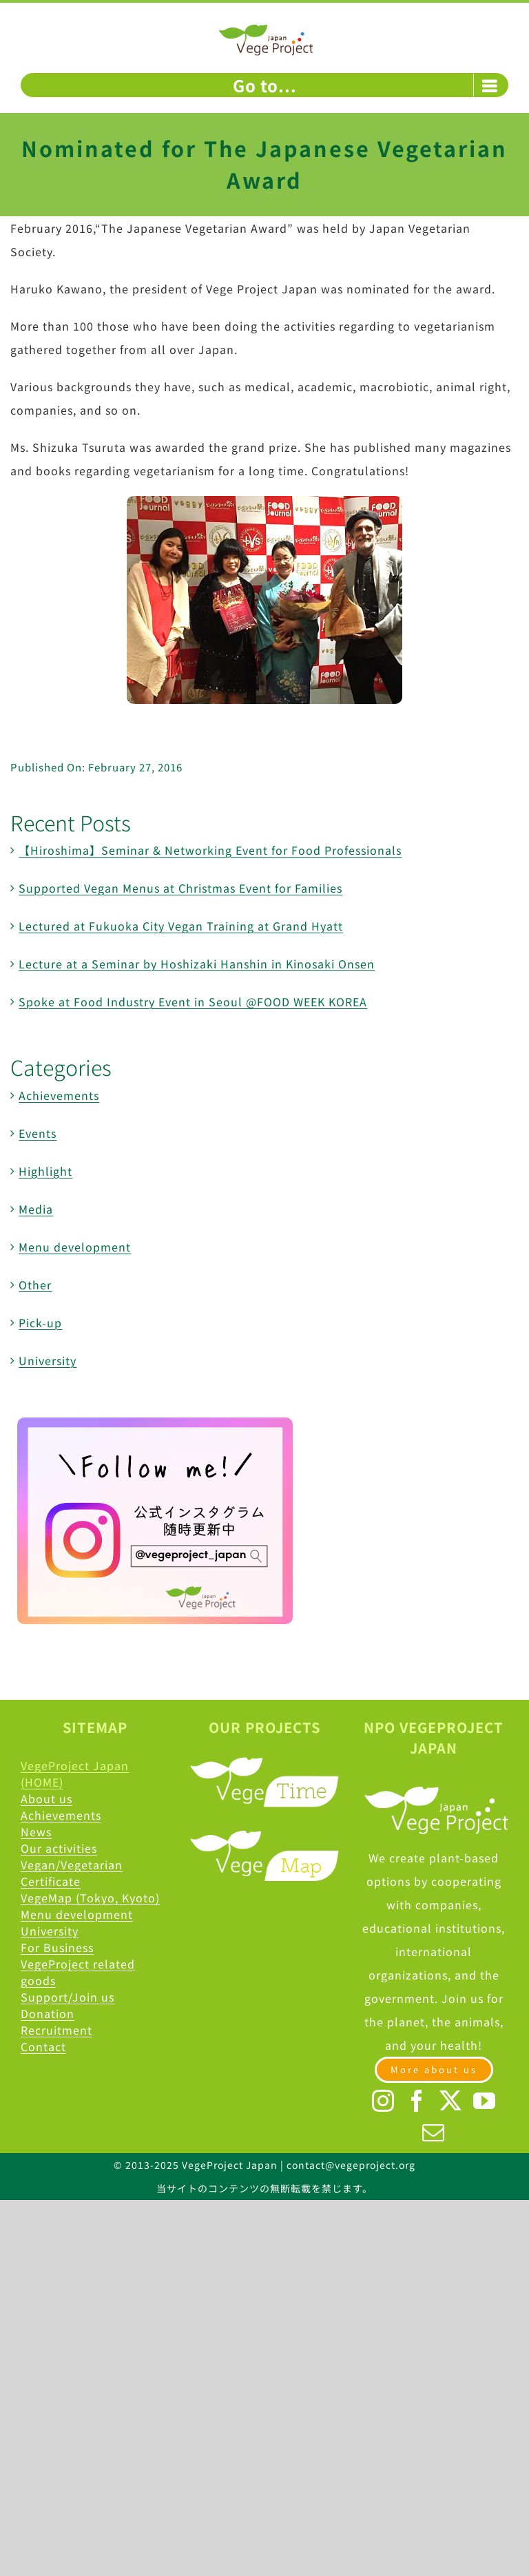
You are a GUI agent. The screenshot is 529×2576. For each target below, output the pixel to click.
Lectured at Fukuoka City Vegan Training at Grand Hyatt (181, 925)
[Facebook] (417, 2101)
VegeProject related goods (78, 1971)
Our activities (59, 1848)
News (36, 1831)
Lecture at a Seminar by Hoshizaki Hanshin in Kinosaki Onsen (197, 963)
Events (37, 1133)
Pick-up (40, 1322)
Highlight (45, 1171)
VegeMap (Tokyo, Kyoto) (90, 1897)
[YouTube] (484, 2101)
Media (36, 1209)
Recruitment (56, 2030)
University (47, 1360)
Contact (43, 2046)
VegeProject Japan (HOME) (75, 1773)
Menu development (75, 1246)
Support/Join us (67, 1996)
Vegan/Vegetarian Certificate (72, 1872)
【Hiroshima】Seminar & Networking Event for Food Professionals (210, 850)
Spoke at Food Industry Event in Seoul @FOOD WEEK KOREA (193, 1001)
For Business (57, 1947)
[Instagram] (383, 2101)
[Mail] (433, 2132)
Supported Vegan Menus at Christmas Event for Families (180, 888)
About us (46, 1798)
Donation (47, 2013)
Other (35, 1284)
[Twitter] (450, 2101)
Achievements (59, 1095)
